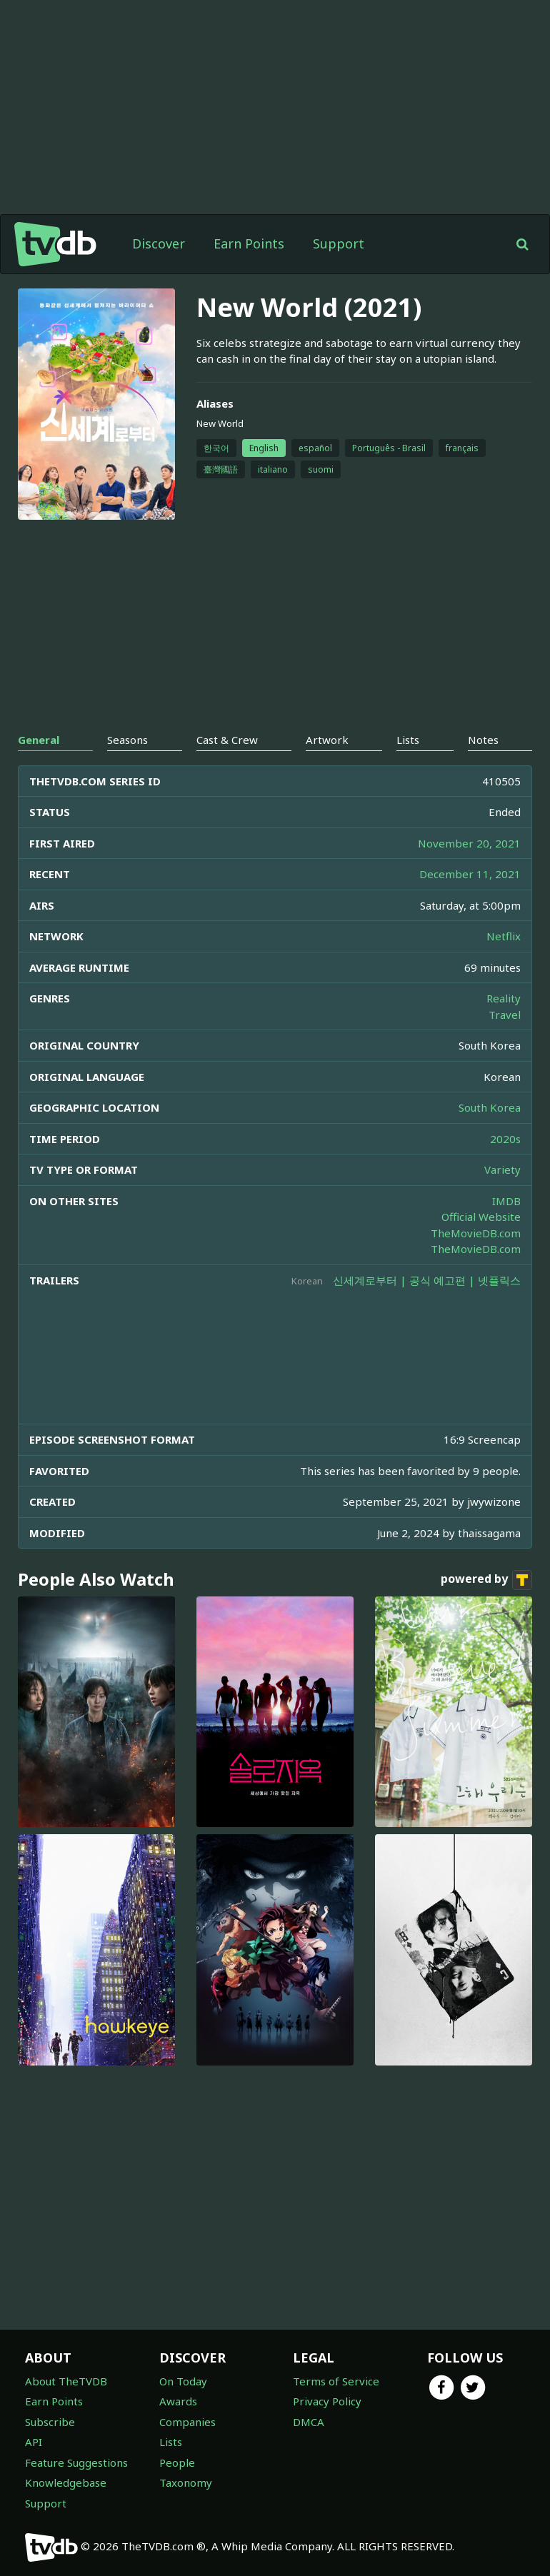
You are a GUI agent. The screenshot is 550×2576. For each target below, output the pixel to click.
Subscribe (50, 2422)
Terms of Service (336, 2381)
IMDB (506, 1201)
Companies (187, 2422)
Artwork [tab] (327, 740)
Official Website (481, 1216)
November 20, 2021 (469, 843)
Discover (158, 243)
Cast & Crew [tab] (227, 740)
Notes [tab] (483, 740)
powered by (486, 1580)
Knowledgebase (65, 2482)
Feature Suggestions (76, 2462)
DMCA (308, 2422)
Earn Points (249, 243)
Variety (502, 1169)
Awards (178, 2401)
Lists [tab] (407, 740)
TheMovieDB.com (476, 1233)
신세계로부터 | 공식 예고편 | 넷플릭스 (427, 1280)
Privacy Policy (327, 2401)
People (177, 2462)
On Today (183, 2381)
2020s (505, 1139)
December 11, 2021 (470, 874)
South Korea (490, 1107)
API (33, 2442)
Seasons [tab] (127, 740)
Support (338, 243)
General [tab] (38, 740)
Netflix (503, 936)
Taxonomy (185, 2482)
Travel (505, 1014)
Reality (503, 998)
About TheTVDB (66, 2381)
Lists (170, 2442)
